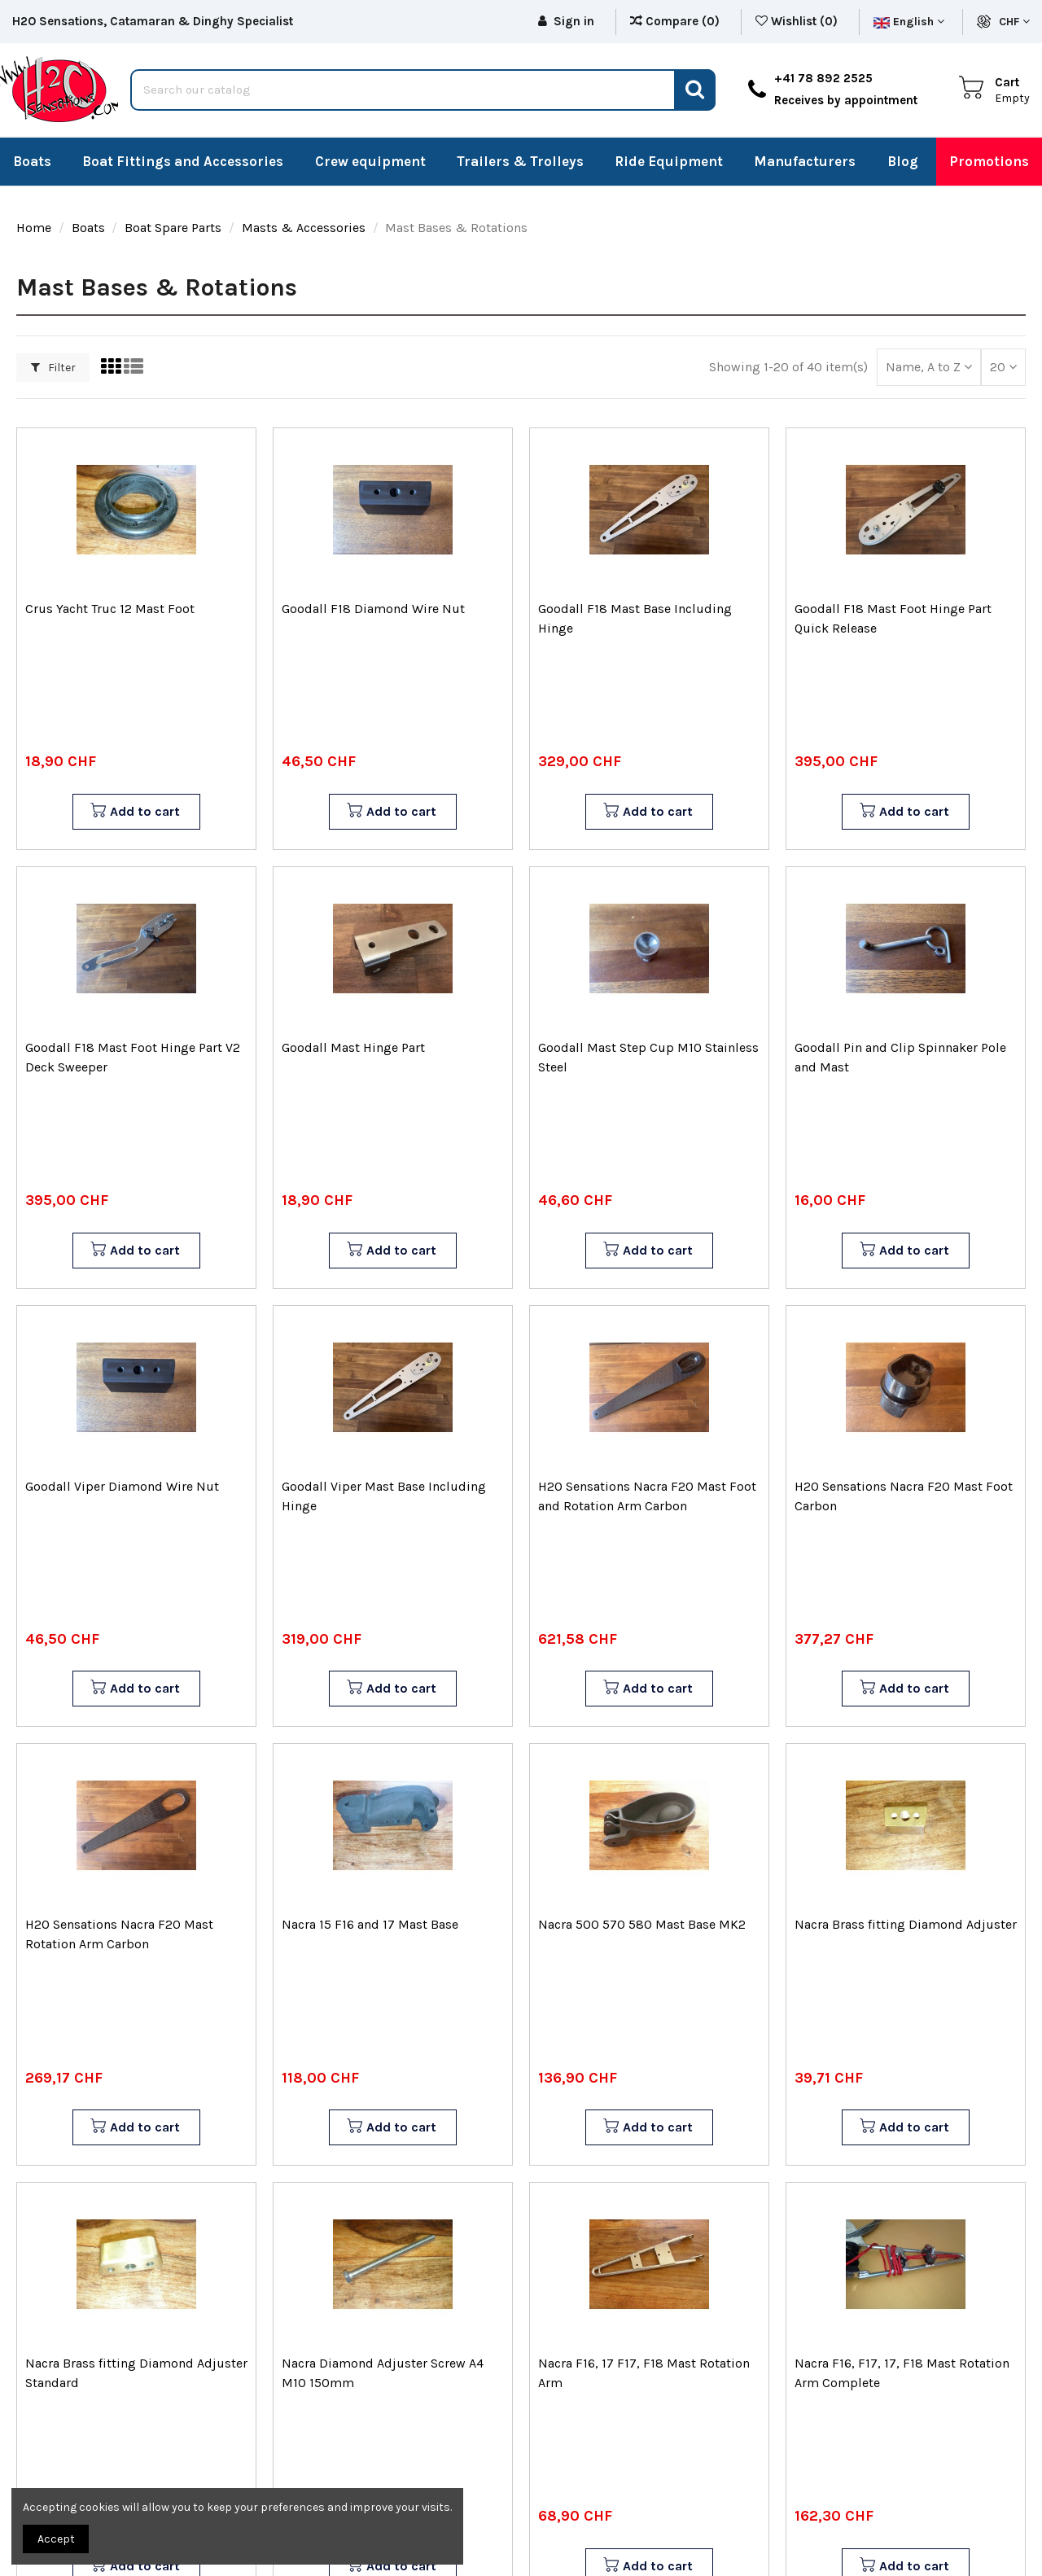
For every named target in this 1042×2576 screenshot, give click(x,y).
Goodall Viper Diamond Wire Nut (122, 1486)
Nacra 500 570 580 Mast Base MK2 (642, 1924)
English (908, 21)
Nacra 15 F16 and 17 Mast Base (370, 1924)
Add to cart (135, 811)
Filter (53, 368)
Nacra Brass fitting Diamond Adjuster (906, 1924)
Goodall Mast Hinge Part (353, 1047)
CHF (1014, 21)
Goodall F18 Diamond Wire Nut (373, 608)
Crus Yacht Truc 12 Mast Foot (110, 608)
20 (1003, 367)
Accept (56, 2539)
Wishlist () (798, 21)
